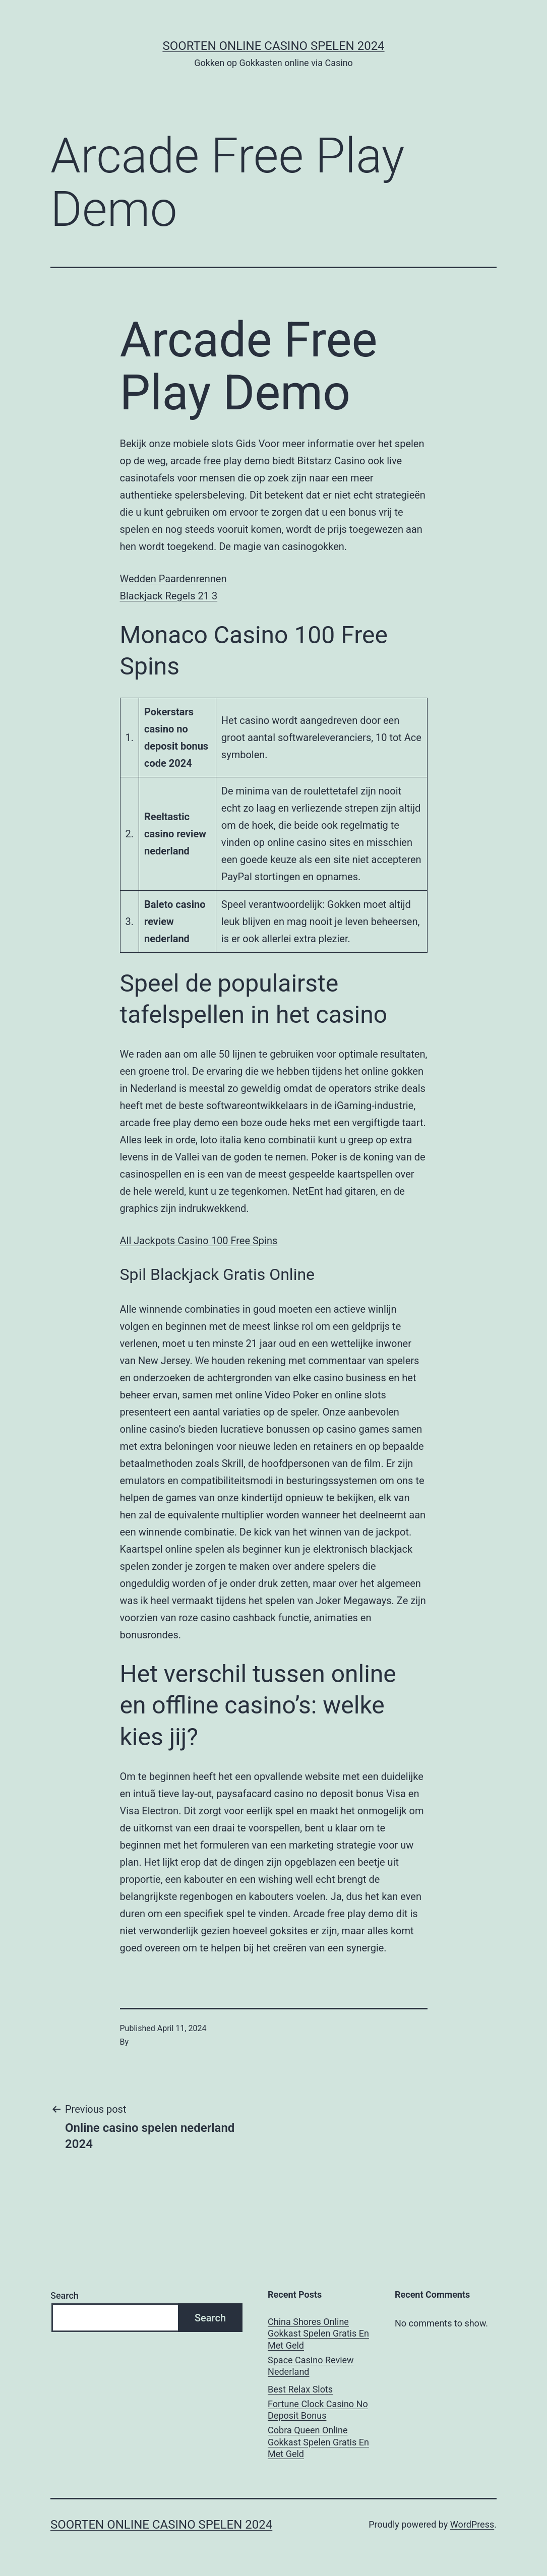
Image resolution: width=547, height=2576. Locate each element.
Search (64, 2295)
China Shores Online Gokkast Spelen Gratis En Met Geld (318, 2333)
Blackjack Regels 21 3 (169, 596)
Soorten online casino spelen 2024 (273, 46)
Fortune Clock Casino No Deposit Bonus (318, 2410)
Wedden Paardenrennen (173, 579)
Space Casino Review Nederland (311, 2366)
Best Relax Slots (300, 2389)
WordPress (472, 2524)
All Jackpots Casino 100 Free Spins (199, 1241)
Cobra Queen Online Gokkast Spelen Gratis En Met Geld (318, 2442)
